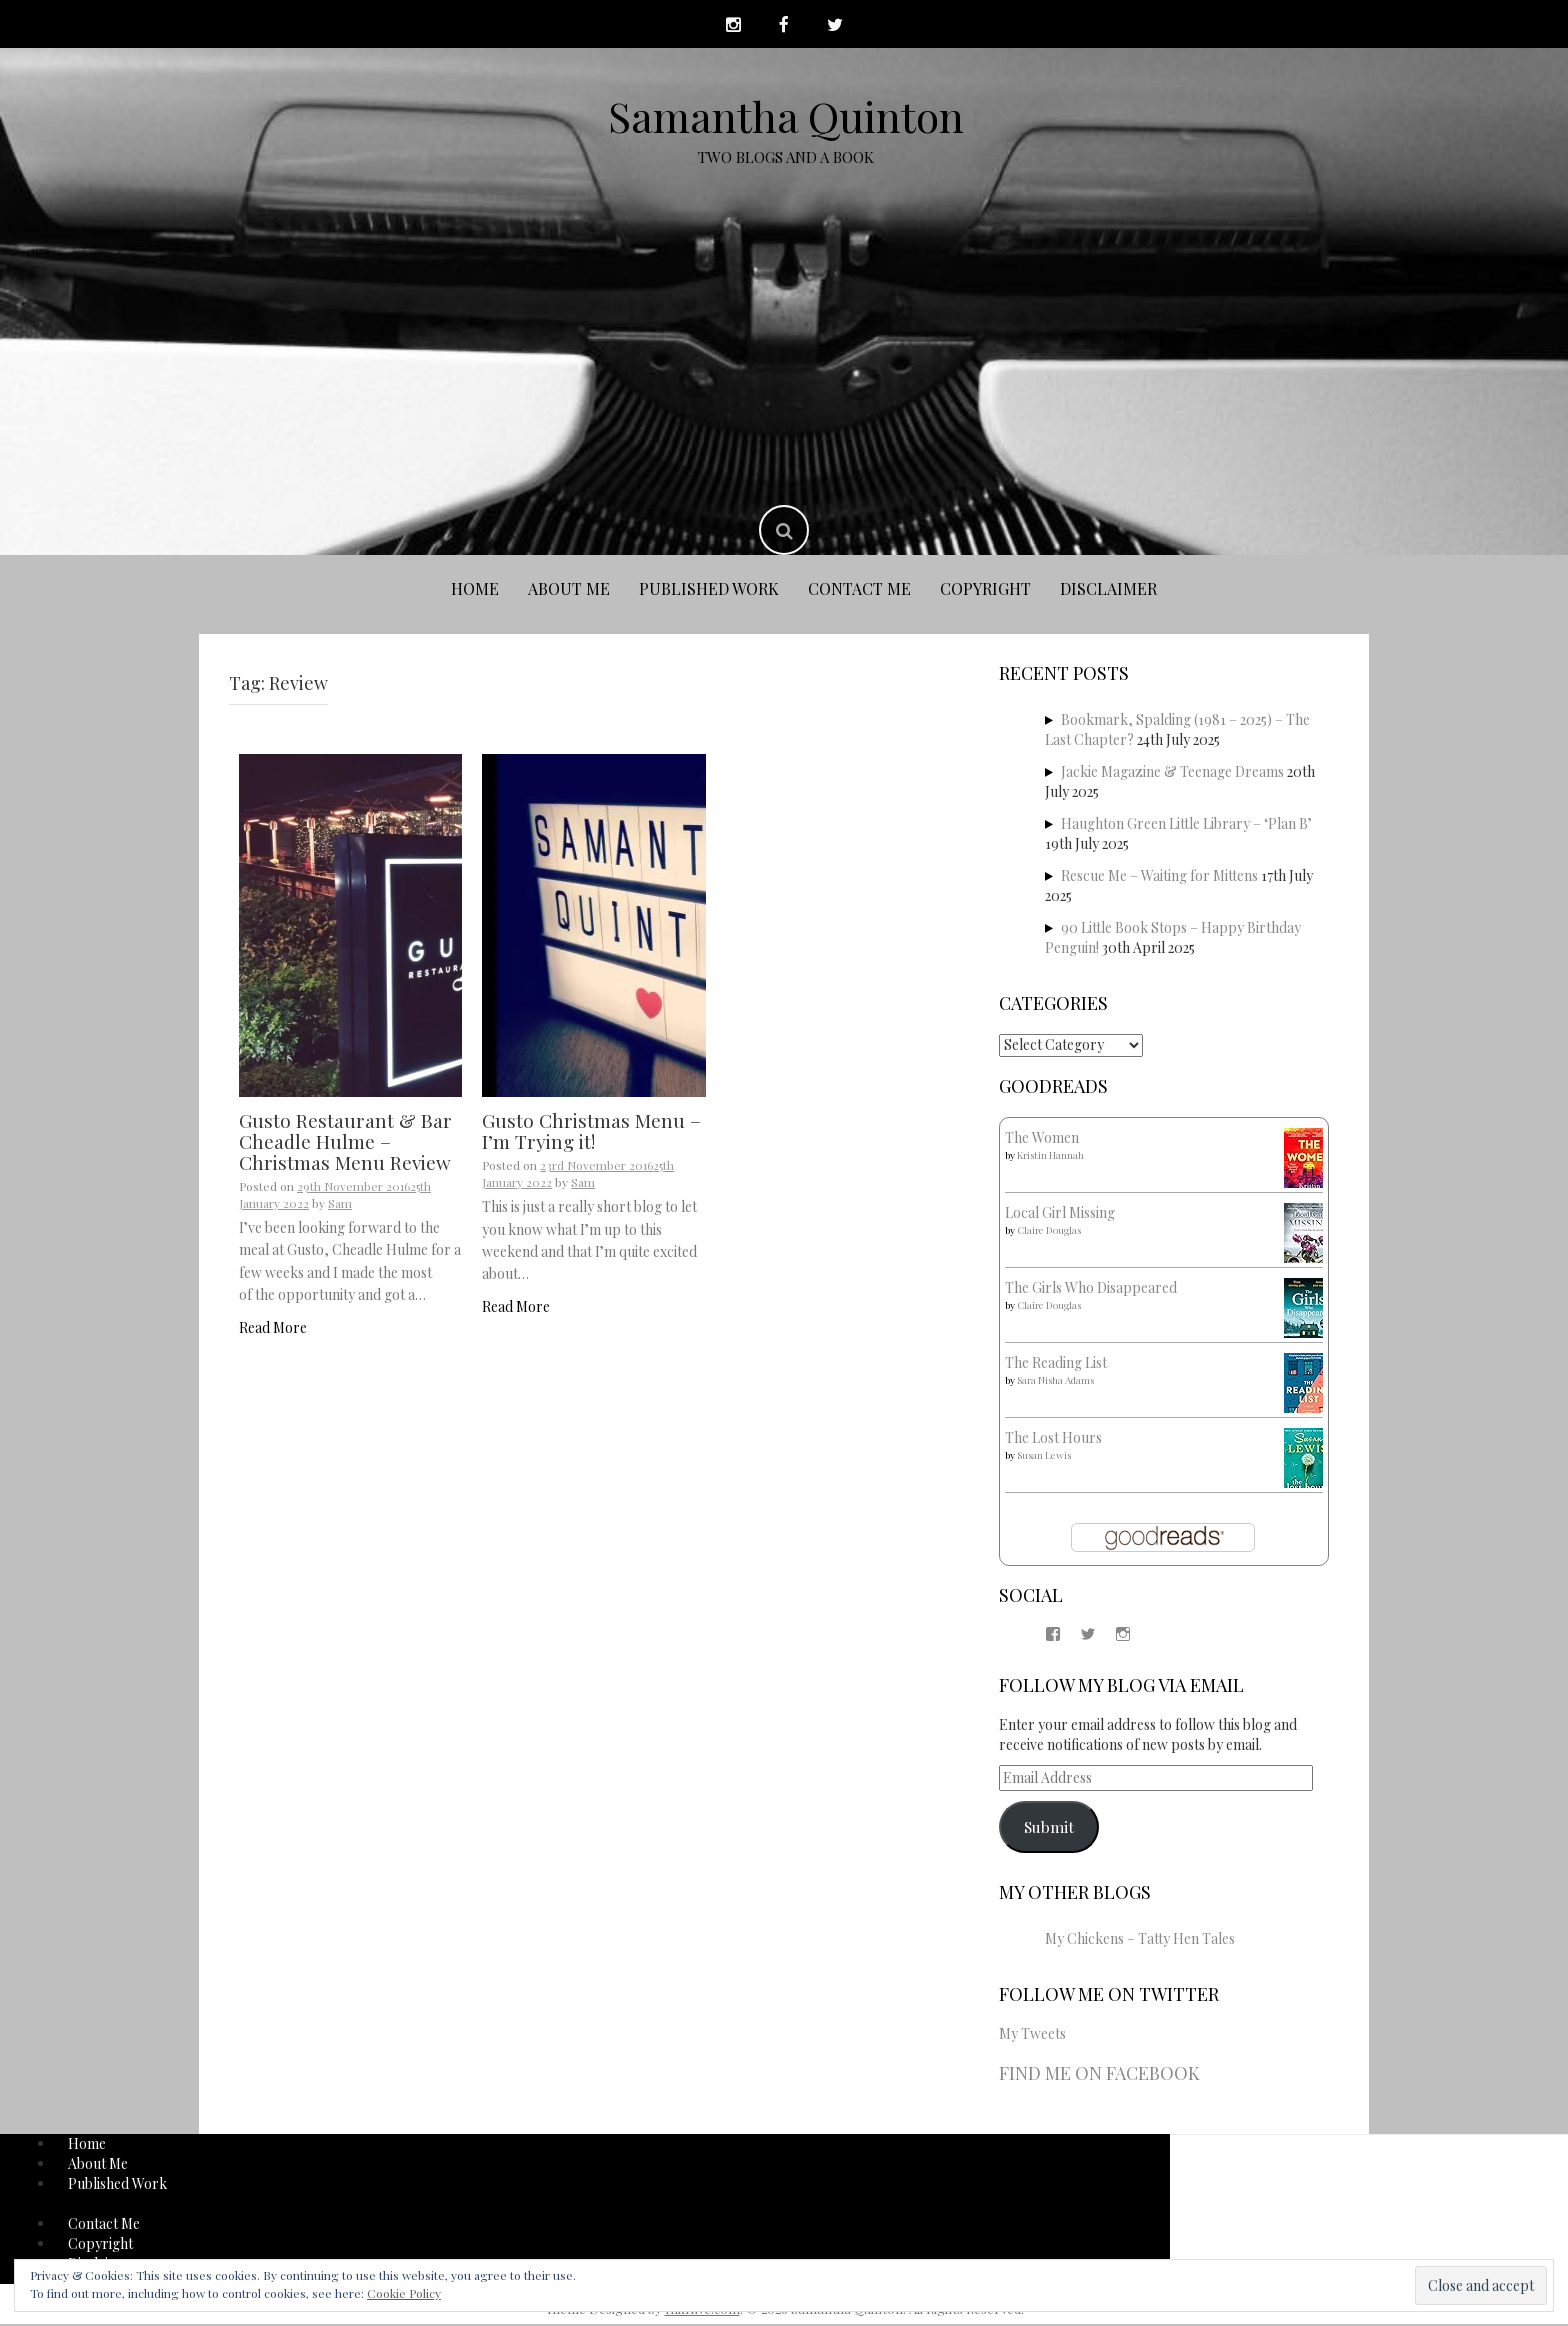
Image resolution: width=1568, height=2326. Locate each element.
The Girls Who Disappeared (1091, 1289)
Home (475, 591)
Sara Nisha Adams (1055, 1382)
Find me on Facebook (1099, 2076)
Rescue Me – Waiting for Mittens (1159, 877)
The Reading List (1056, 1364)
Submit (1049, 1828)
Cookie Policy (404, 2293)
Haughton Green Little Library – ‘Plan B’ (1186, 825)
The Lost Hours (1053, 1439)
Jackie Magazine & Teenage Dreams (1172, 773)
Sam (340, 1205)
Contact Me (859, 591)
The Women (1042, 1139)
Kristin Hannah (1050, 1157)
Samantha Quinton (786, 118)
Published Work (709, 591)
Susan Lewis (1044, 1457)
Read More (273, 1329)
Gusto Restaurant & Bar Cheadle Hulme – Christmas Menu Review (345, 1143)
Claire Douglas (1049, 1232)
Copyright (985, 591)
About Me (569, 591)
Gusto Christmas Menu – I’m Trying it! (591, 1132)
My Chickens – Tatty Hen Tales (1140, 1940)
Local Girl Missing (1060, 1214)
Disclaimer (1108, 591)
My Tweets (1032, 2036)
